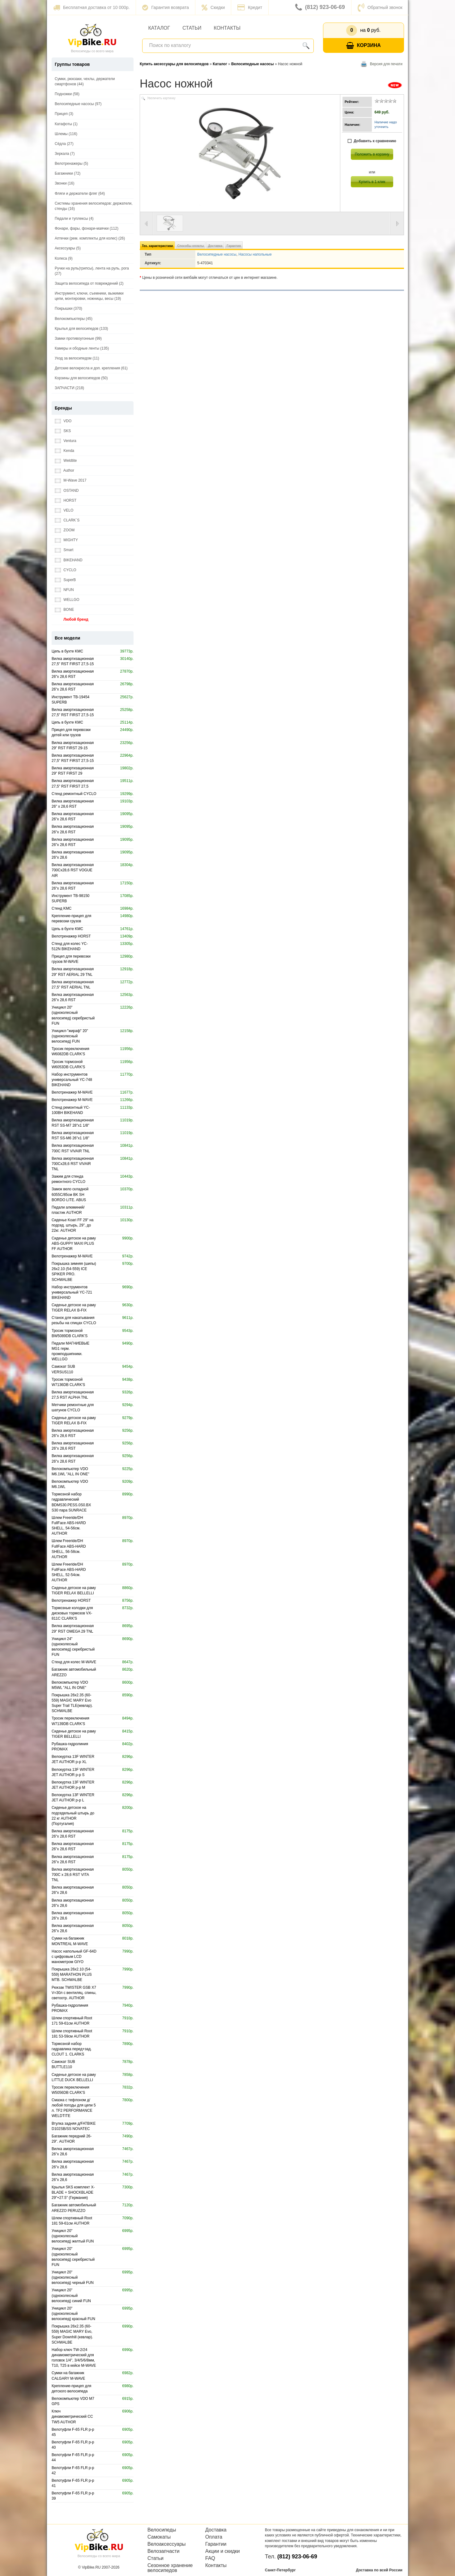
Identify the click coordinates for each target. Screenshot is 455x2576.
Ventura (65, 441)
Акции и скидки (222, 2551)
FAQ (210, 2558)
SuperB (65, 580)
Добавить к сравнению (372, 141)
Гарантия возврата (165, 7)
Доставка (215, 246)
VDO (63, 421)
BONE (64, 609)
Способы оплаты (190, 246)
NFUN (64, 590)
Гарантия (234, 246)
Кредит (249, 7)
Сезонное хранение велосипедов (170, 2568)
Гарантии (216, 2544)
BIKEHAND (69, 560)
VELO (64, 510)
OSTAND (67, 490)
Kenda (64, 450)
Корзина (363, 45)
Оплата (213, 2537)
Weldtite (66, 460)
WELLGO (67, 599)
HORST (65, 500)
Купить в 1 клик (372, 182)
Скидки (213, 7)
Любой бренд (71, 619)
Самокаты (159, 2537)
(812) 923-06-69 (320, 7)
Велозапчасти (163, 2551)
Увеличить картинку (161, 98)
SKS (63, 431)
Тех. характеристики (157, 246)
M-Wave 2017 (71, 480)
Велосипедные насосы (216, 254)
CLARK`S (67, 520)
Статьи (191, 28)
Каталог (159, 28)
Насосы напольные (255, 254)
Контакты (227, 28)
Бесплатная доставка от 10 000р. (91, 7)
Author (64, 470)
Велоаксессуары (166, 2544)
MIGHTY (66, 540)
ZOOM (64, 530)
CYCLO (65, 570)
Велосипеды (161, 2529)
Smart (64, 550)
